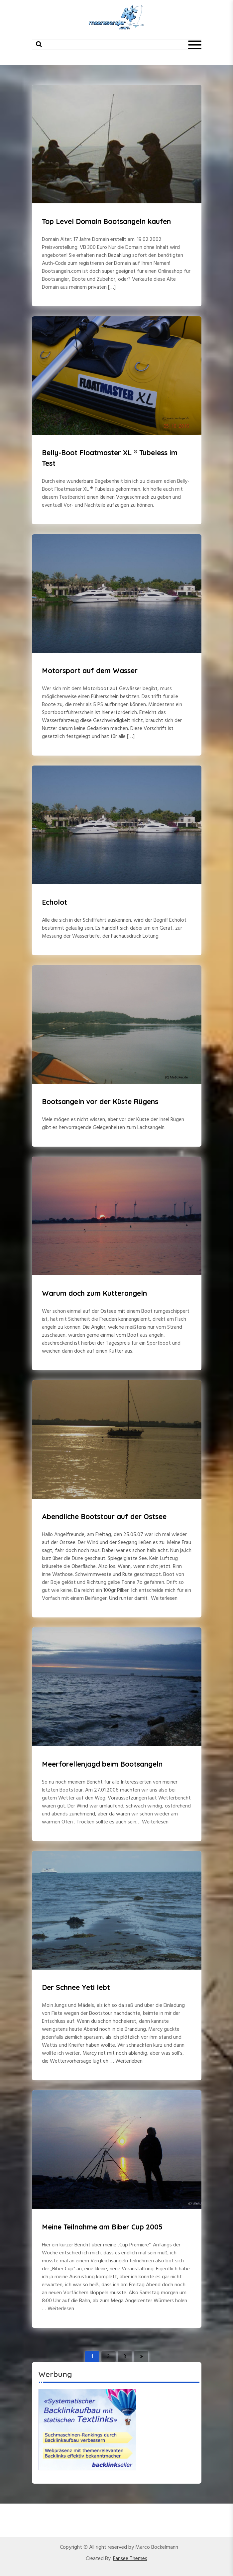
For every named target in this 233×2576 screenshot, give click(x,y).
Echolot (54, 902)
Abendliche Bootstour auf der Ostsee (104, 1516)
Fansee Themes (130, 2559)
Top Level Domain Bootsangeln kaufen (106, 221)
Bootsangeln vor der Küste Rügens (100, 1101)
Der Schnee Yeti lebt (76, 1987)
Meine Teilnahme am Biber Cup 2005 (102, 2226)
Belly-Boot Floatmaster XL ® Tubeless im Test (109, 457)
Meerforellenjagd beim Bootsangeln (102, 1764)
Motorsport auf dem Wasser (90, 670)
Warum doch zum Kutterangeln (94, 1293)
